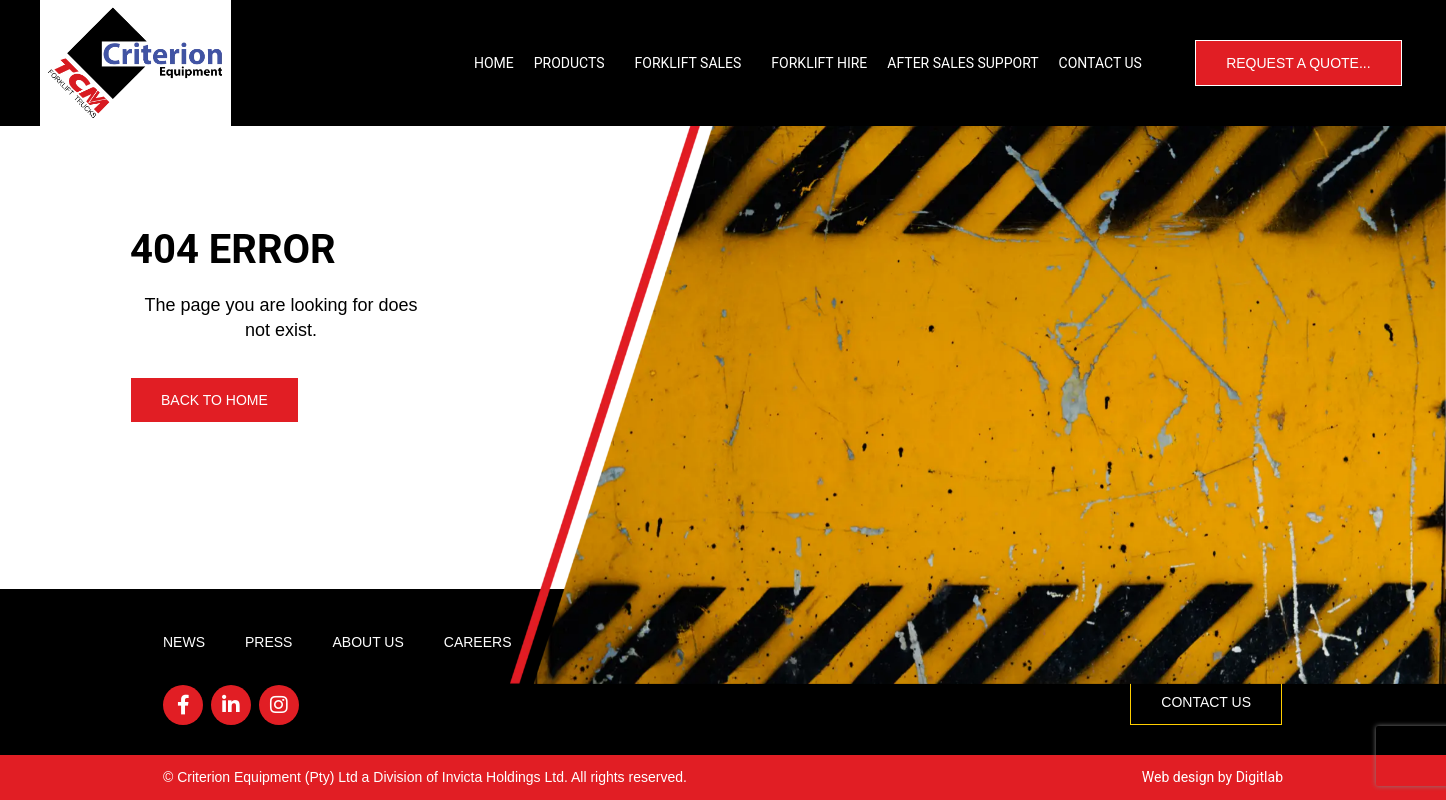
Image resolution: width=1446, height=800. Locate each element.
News (184, 642)
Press (268, 642)
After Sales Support (962, 63)
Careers (478, 642)
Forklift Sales (693, 63)
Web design (1178, 777)
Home (494, 63)
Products (574, 63)
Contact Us (1100, 63)
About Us (367, 642)
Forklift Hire (819, 63)
